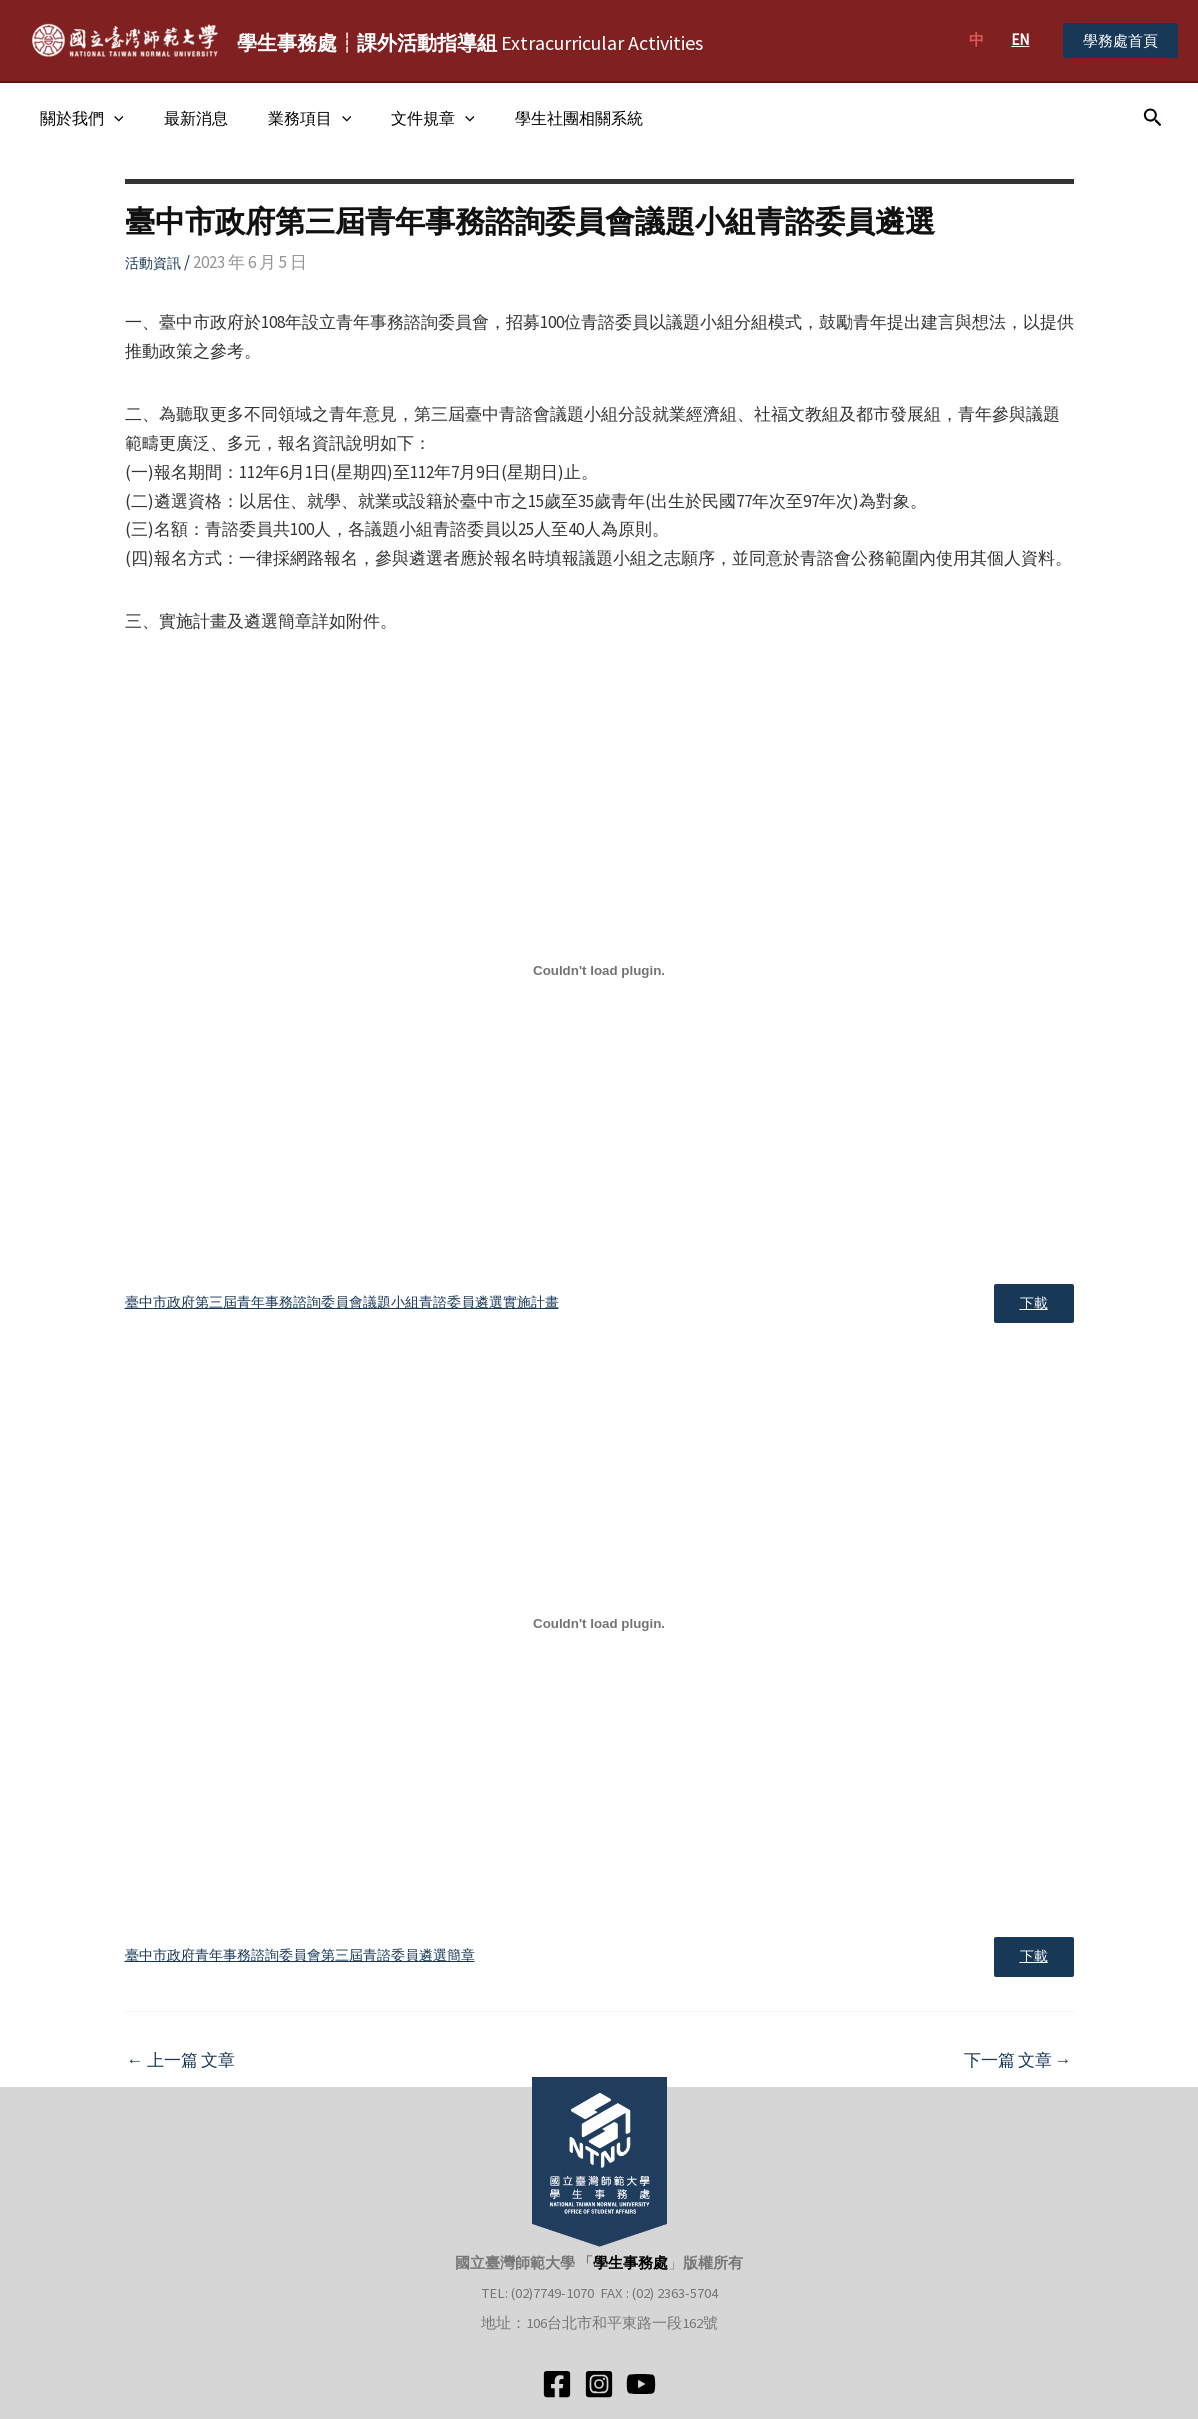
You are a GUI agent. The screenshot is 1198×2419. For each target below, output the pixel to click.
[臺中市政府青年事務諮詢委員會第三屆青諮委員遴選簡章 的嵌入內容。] (599, 1627)
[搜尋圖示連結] (1153, 118)
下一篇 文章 (1018, 2068)
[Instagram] (599, 2384)
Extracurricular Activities (470, 42)
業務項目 (290, 118)
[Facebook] (557, 2384)
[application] (110, 118)
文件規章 (405, 118)
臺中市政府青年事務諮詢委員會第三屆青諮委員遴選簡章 (300, 1961)
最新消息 (184, 118)
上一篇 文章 (181, 2068)
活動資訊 (153, 263)
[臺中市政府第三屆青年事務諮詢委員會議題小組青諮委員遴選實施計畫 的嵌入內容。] (599, 970)
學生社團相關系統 (543, 118)
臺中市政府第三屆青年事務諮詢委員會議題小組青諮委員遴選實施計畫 (342, 1304)
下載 (1030, 1305)
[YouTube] (641, 2384)
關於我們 (78, 118)
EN (1020, 39)
